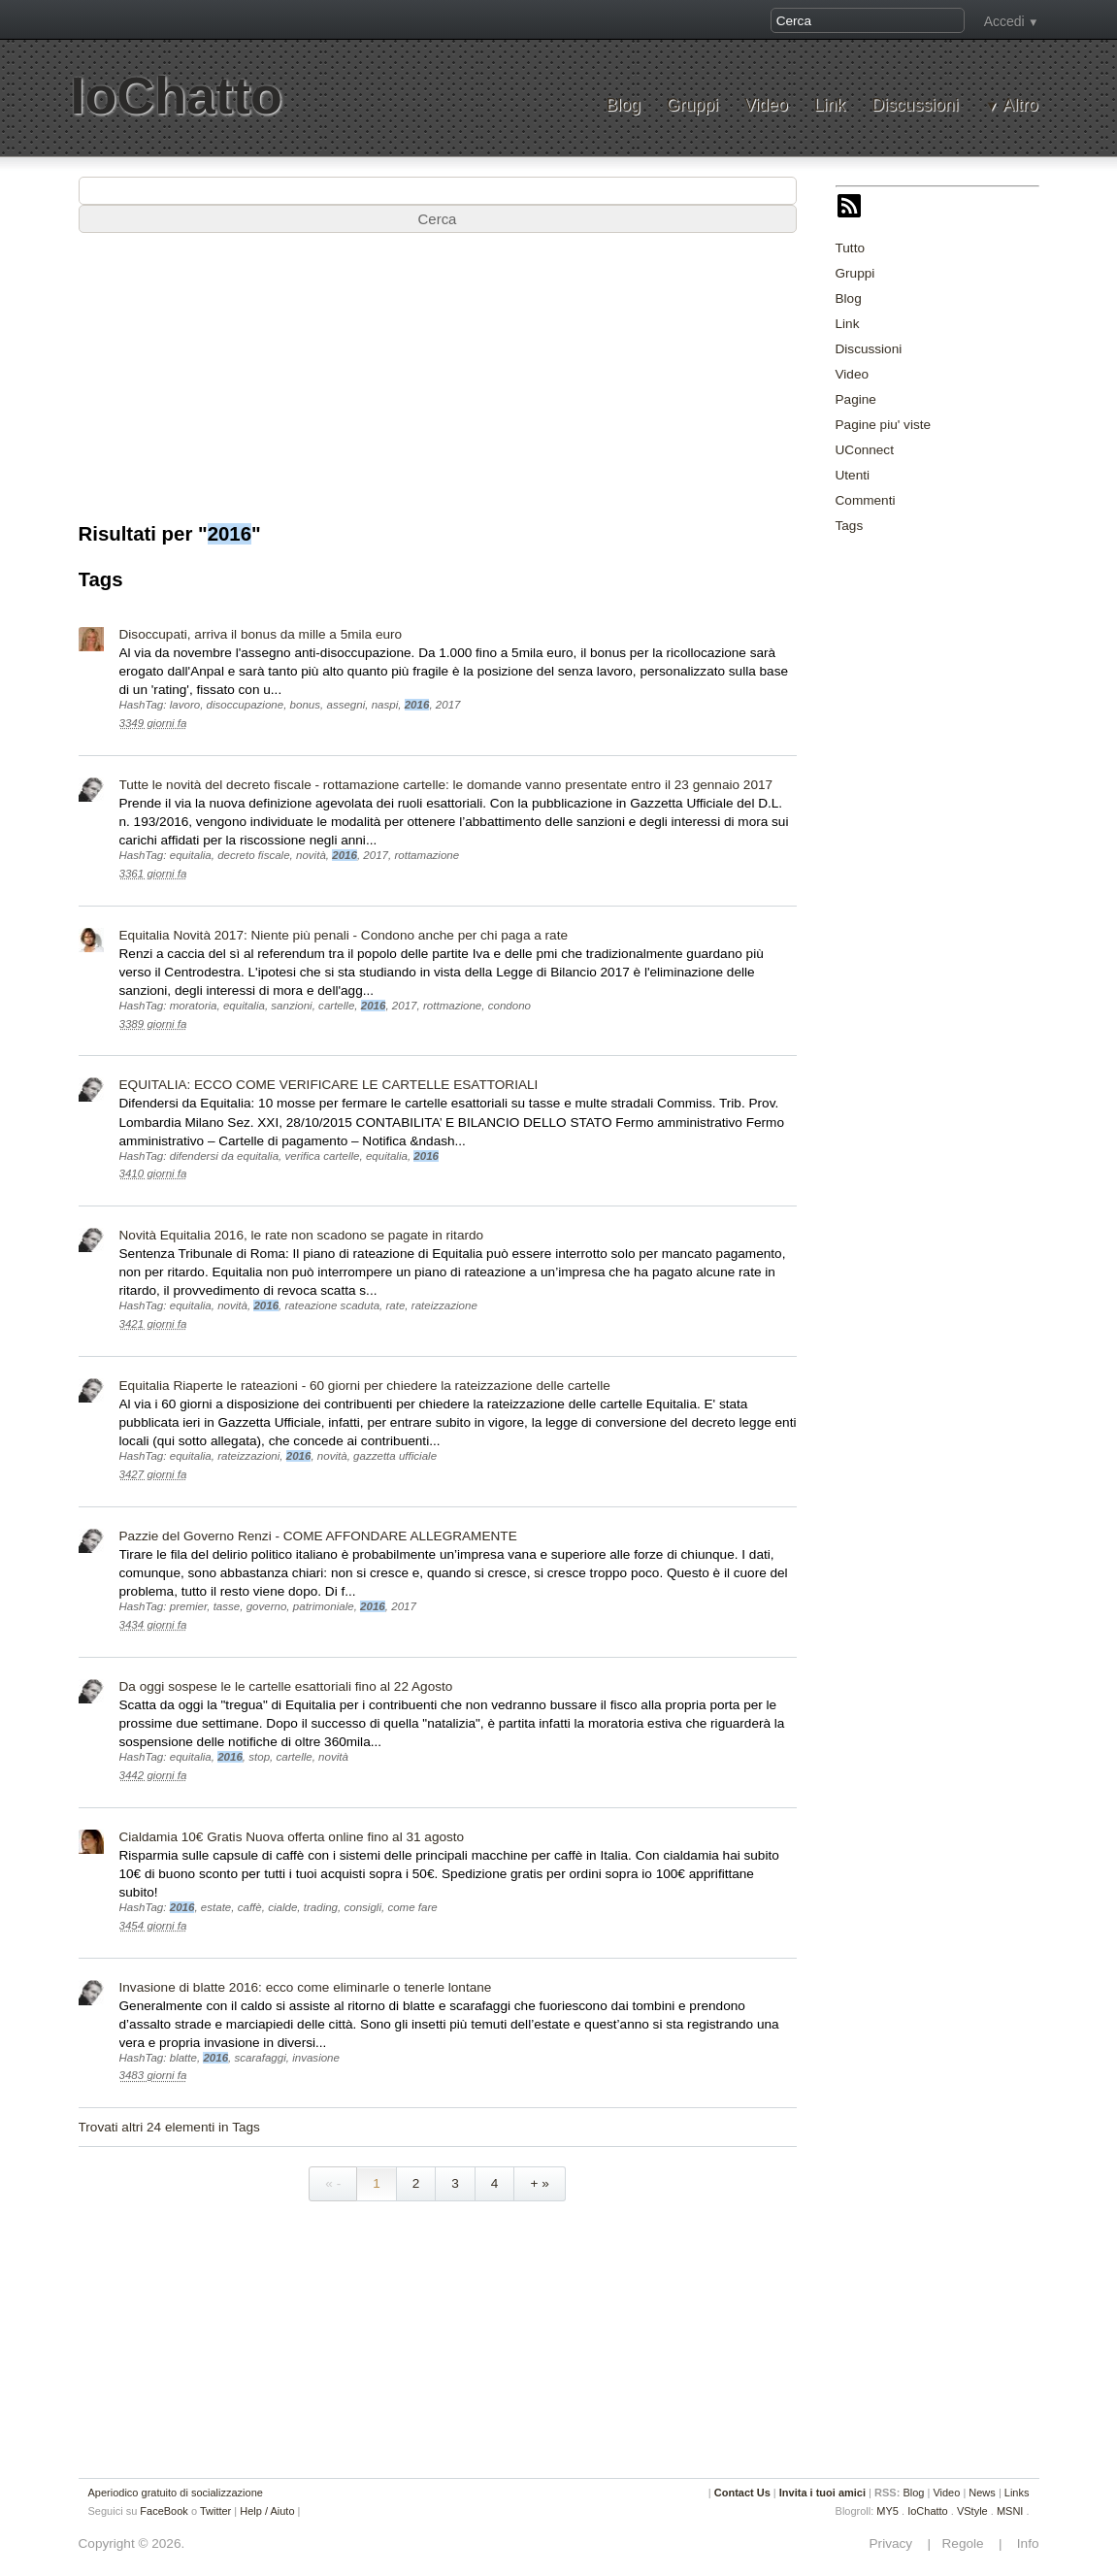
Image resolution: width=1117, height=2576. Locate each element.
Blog (623, 105)
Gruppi (692, 105)
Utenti (853, 475)
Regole (965, 2543)
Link (829, 105)
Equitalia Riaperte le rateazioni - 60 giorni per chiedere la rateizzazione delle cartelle (364, 1385)
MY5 (887, 2511)
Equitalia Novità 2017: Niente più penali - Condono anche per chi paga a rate (344, 935)
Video (766, 105)
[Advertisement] (976, 672)
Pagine (856, 399)
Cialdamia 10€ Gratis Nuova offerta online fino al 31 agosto (292, 1837)
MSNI (1010, 2511)
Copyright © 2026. (132, 2543)
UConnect (865, 450)
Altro (1019, 105)
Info (1021, 2543)
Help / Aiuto (267, 2511)
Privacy (897, 2543)
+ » (539, 2183)
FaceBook (164, 2511)
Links (1017, 2492)
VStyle (972, 2511)
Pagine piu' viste (884, 424)
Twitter (215, 2511)
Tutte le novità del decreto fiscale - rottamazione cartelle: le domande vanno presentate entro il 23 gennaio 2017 (446, 784)
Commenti (866, 500)
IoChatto (176, 95)
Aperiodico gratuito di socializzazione (175, 2492)
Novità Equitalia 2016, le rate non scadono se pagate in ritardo (301, 1235)
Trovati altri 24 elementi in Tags (169, 2127)
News (982, 2492)
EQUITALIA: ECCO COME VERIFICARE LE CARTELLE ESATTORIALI (329, 1084)
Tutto (850, 248)
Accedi (1004, 21)
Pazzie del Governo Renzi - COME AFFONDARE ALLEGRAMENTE (318, 1536)
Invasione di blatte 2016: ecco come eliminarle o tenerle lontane (305, 1987)
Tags (850, 525)
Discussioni (914, 105)
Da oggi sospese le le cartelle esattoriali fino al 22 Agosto (286, 1686)
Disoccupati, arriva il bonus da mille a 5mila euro (261, 634)
